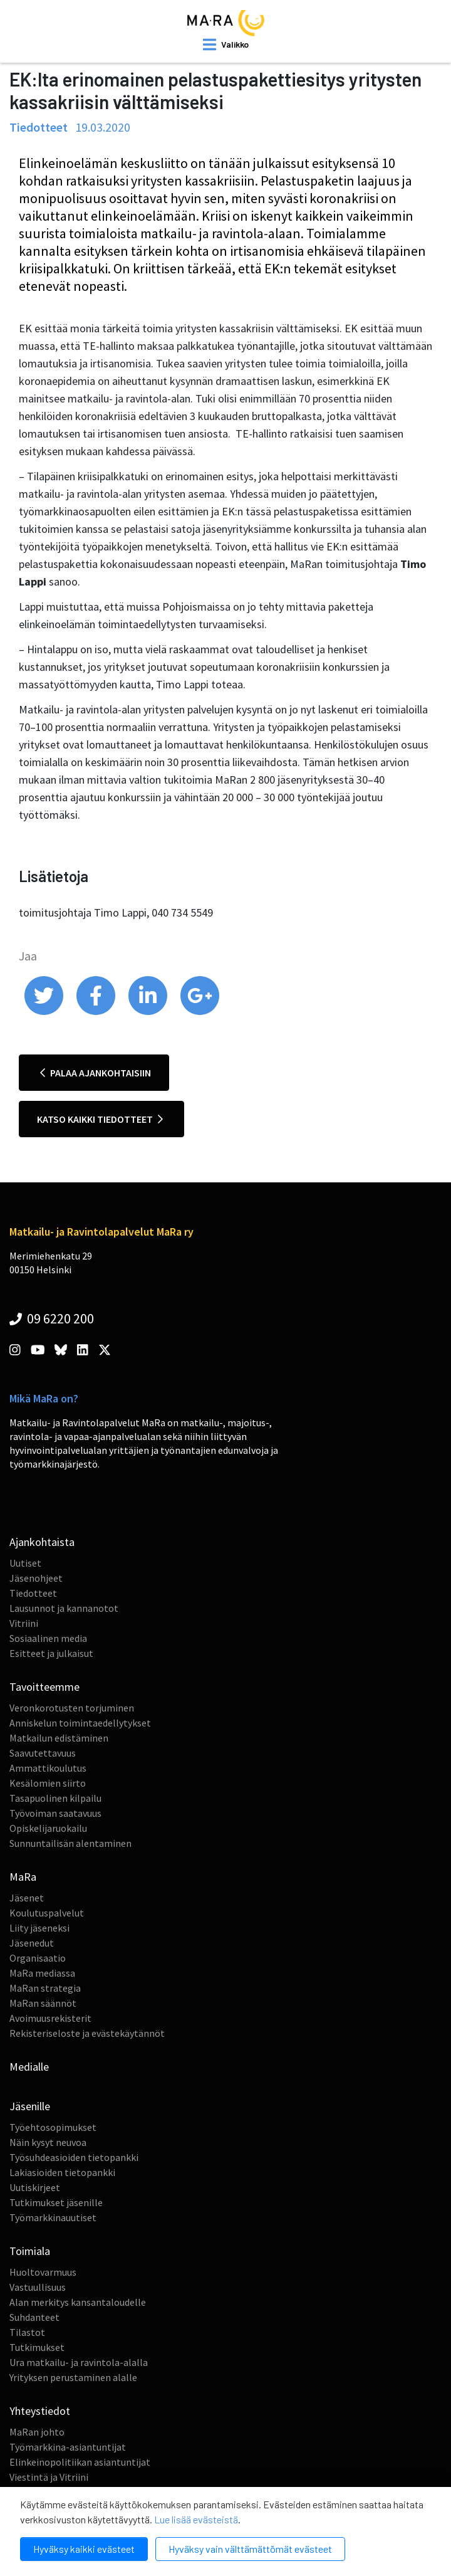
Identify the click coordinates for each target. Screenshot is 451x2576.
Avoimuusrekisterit (50, 2018)
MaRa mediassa (42, 1973)
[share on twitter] (45, 1012)
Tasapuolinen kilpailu (55, 1798)
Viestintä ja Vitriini (48, 2477)
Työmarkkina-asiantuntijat (67, 2447)
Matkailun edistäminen (58, 1738)
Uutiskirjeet (34, 2187)
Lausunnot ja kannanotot (63, 1608)
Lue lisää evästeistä (196, 2519)
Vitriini (23, 1623)
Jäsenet (26, 1897)
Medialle (29, 2066)
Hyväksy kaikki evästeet (84, 2549)
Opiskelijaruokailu (48, 1828)
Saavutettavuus (42, 1753)
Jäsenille (29, 2106)
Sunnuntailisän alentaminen (70, 1843)
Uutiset (25, 1563)
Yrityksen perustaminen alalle (73, 2377)
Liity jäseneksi (39, 1927)
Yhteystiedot (39, 2411)
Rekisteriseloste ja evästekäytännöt (87, 2033)
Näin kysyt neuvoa (47, 2142)
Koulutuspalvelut (46, 1912)
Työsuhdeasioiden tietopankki (73, 2157)
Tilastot (27, 2332)
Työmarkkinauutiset (52, 2217)
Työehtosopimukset (52, 2127)
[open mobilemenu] (225, 44)
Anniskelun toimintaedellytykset (80, 1722)
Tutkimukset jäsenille (56, 2202)
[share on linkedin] (149, 1012)
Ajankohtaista (42, 1542)
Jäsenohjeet (36, 1578)
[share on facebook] (97, 1012)
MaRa (22, 1876)
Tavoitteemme (44, 1687)
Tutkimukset (37, 2347)
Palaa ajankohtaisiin (95, 1072)
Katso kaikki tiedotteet (100, 1119)
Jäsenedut (31, 1943)
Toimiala (29, 2251)
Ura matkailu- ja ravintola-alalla (78, 2362)
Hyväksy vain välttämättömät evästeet (250, 2549)
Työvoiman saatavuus (55, 1813)
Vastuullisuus (37, 2287)
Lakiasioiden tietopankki (62, 2172)
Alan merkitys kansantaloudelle (77, 2302)
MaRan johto (37, 2432)
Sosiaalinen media (48, 1638)
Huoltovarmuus (42, 2272)
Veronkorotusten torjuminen (71, 1707)
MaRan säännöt (42, 2003)
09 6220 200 (51, 1318)
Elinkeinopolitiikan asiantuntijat (79, 2462)
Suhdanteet (34, 2317)
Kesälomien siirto (47, 1783)
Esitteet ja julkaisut (51, 1653)
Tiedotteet (33, 1593)
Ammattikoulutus (47, 1768)
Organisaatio (37, 1958)
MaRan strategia (45, 1988)
